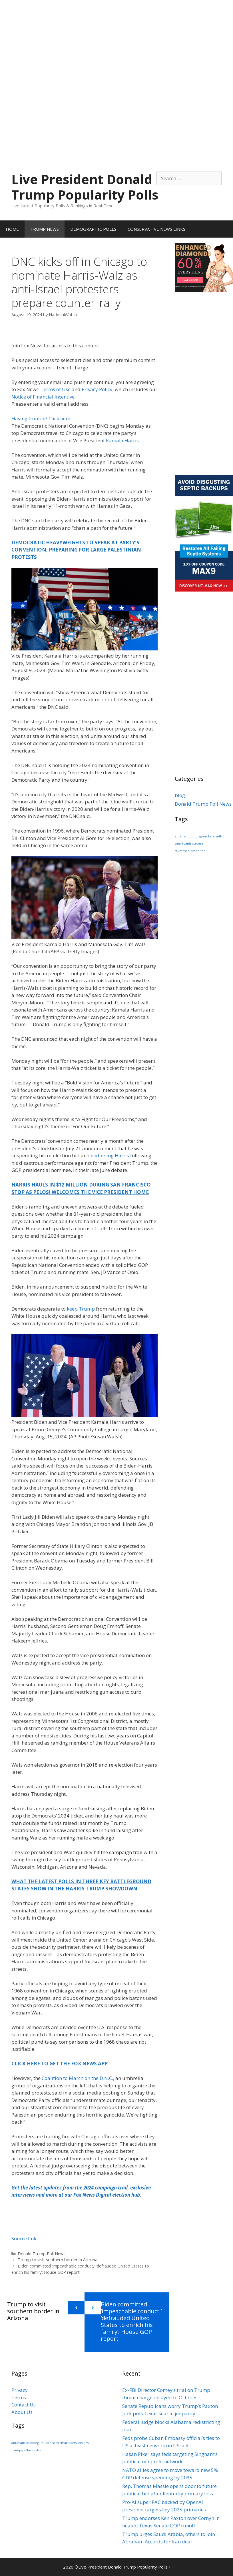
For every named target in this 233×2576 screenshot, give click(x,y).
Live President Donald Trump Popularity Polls (84, 186)
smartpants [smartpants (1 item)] (183, 843)
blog (180, 795)
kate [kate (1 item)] (211, 836)
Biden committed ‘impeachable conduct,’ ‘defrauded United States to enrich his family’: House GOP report (131, 2321)
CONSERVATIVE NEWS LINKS (156, 229)
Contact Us (23, 2404)
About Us (22, 2412)
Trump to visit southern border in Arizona (57, 2259)
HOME (12, 229)
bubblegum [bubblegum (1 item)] (198, 836)
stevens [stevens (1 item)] (197, 843)
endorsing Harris (110, 1155)
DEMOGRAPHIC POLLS (93, 229)
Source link (23, 2238)
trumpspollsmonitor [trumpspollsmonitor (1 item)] (190, 851)
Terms (18, 2397)
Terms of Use (56, 389)
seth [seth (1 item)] (219, 836)
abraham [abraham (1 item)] (181, 836)
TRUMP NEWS (44, 229)
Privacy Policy (97, 389)
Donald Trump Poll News (41, 2253)
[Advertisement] (116, 40)
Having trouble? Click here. (41, 418)
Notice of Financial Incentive (43, 396)
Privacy (19, 2390)
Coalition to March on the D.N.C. (77, 2078)
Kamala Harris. (123, 440)
